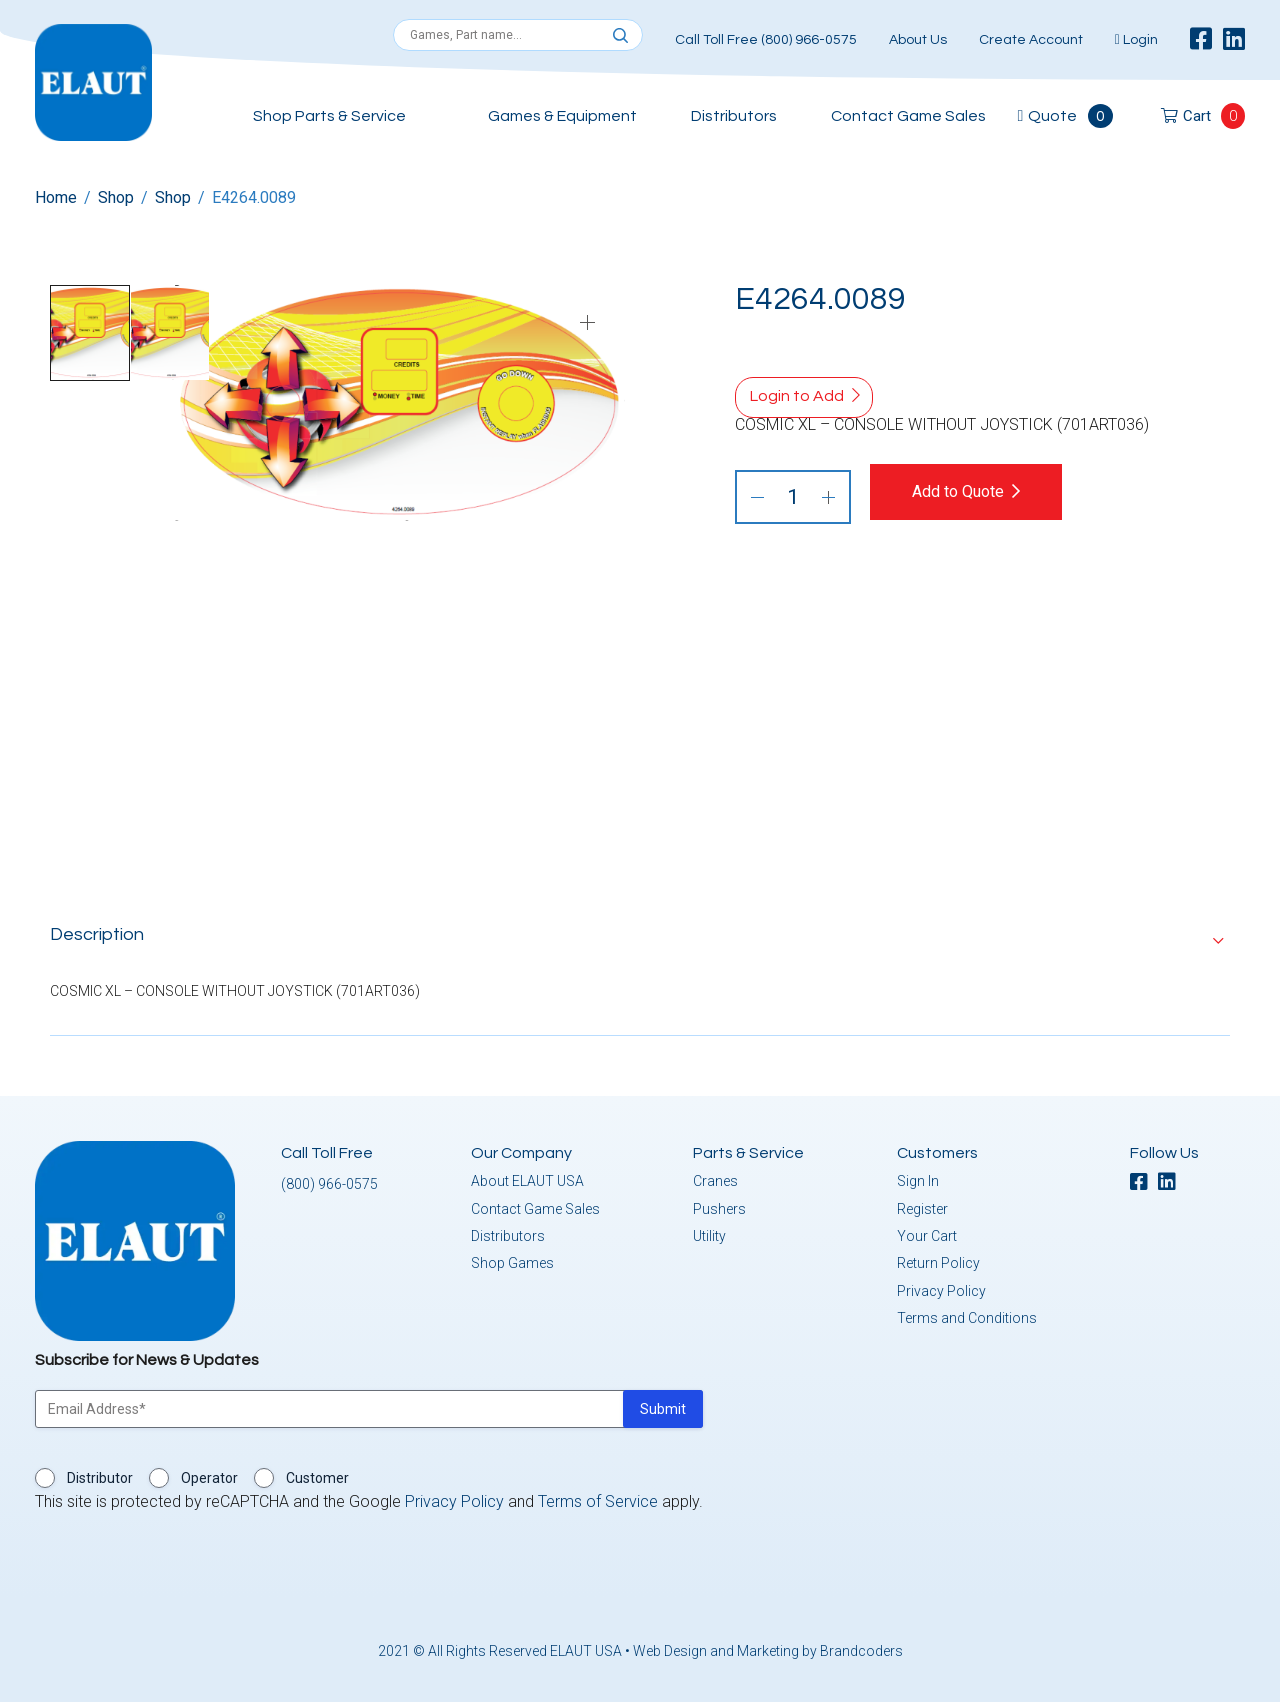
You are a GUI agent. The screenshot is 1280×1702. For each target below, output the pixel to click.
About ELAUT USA (527, 1178)
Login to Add (797, 396)
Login (1136, 40)
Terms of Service (598, 1498)
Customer (317, 1475)
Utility (709, 1233)
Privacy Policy (941, 1288)
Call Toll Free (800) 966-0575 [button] (766, 40)
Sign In (918, 1178)
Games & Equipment (562, 116)
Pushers (719, 1206)
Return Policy (938, 1260)
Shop (116, 197)
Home (56, 197)
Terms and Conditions (967, 1315)
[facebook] (1201, 40)
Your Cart (927, 1233)
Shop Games (512, 1260)
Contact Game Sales (908, 116)
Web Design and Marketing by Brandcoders (768, 1648)
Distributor (100, 1475)
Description (97, 931)
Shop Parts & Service (329, 116)
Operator (209, 1475)
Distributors (734, 116)
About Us (918, 40)
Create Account (1031, 40)
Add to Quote (972, 491)
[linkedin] (1234, 40)
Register (922, 1206)
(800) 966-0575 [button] (329, 1181)
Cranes (715, 1178)
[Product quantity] (793, 497)
